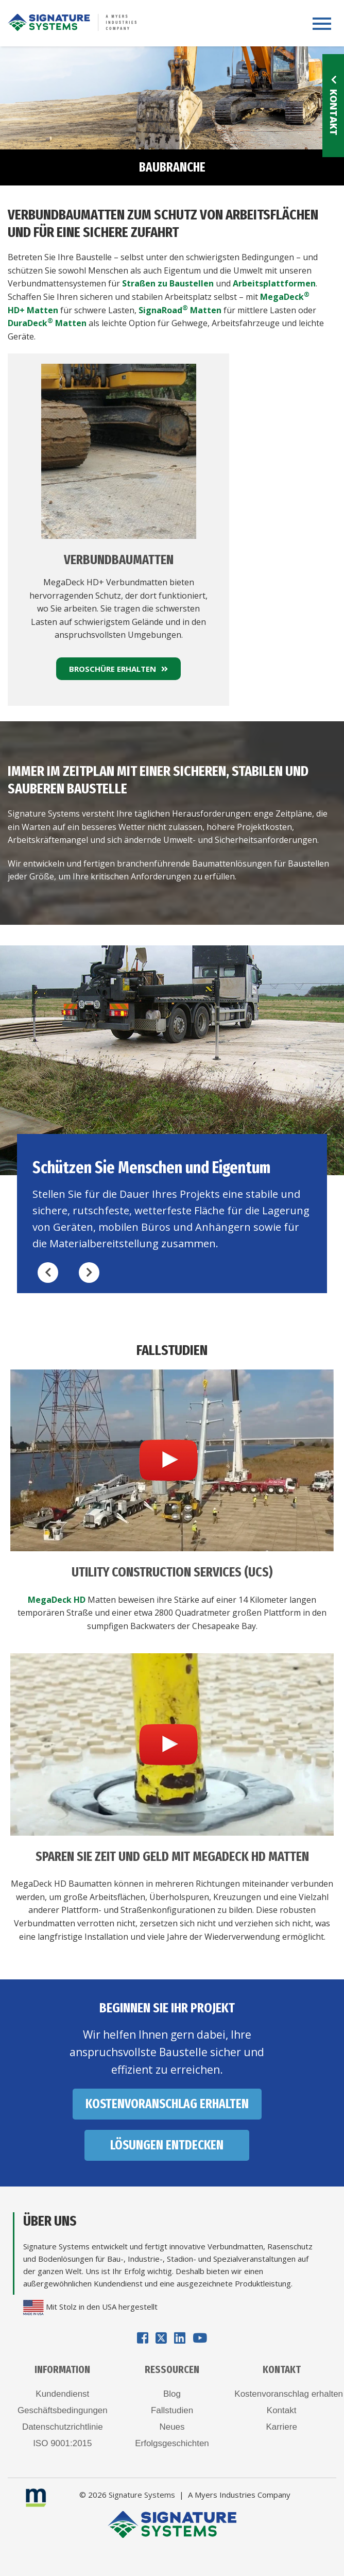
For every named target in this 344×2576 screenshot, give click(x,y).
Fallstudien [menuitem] (172, 2410)
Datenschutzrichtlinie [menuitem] (62, 2427)
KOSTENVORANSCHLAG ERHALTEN (167, 2104)
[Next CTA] (89, 1272)
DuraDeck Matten (47, 323)
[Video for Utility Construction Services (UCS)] (172, 1460)
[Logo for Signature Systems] (72, 20)
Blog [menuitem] (172, 2394)
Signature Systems (142, 2494)
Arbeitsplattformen (274, 283)
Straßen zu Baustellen (168, 283)
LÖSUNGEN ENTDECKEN (166, 2145)
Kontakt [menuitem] (282, 2410)
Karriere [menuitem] (281, 2427)
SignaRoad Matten (180, 310)
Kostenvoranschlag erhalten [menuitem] (281, 2394)
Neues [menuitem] (171, 2427)
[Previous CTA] (48, 1272)
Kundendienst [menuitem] (62, 2394)
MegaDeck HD (56, 1599)
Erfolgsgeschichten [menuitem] (172, 2443)
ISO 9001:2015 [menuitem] (62, 2443)
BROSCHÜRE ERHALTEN (118, 669)
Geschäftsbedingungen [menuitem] (63, 2410)
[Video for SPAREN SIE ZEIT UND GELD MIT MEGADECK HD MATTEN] (172, 1744)
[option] (172, 1119)
